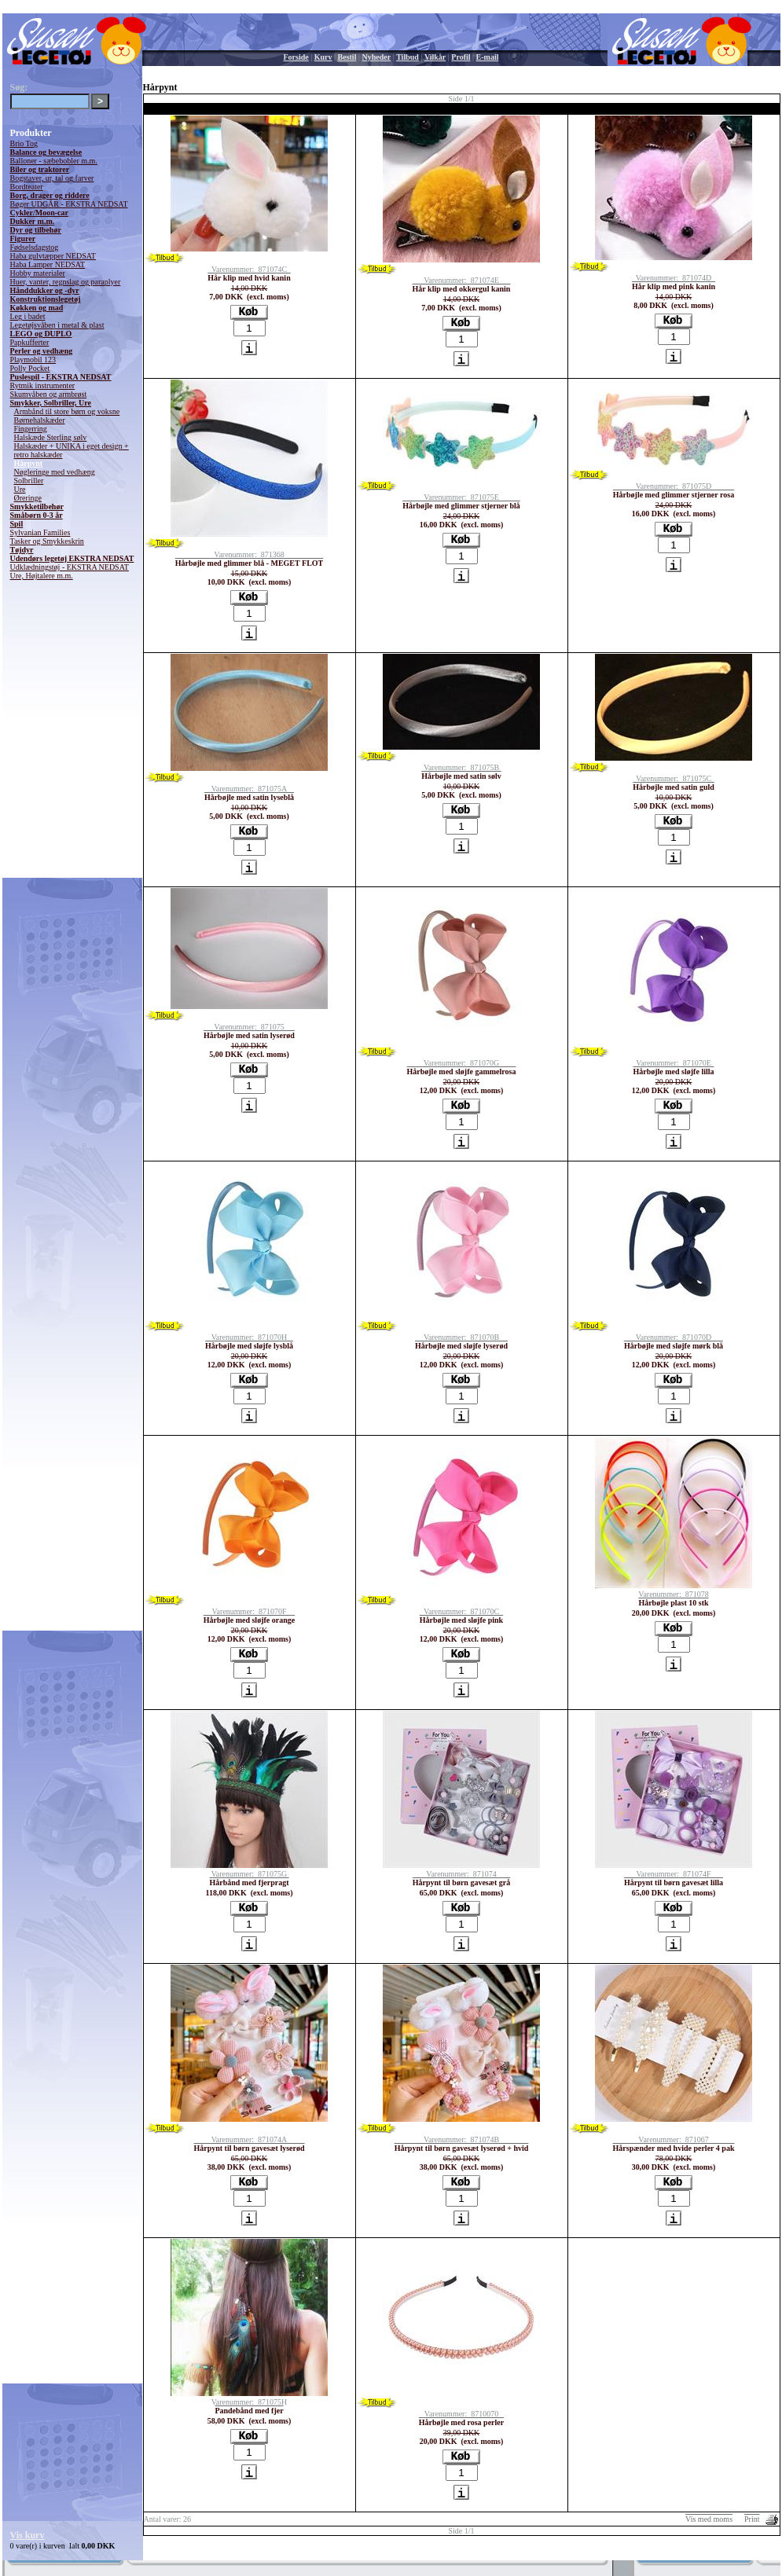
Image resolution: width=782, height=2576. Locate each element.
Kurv (323, 57)
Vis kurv (27, 2535)
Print (751, 2519)
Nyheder (376, 57)
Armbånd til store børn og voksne (67, 411)
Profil (460, 57)
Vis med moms (708, 2519)
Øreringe (28, 498)
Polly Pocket (30, 368)
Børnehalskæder (39, 420)
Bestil (347, 57)
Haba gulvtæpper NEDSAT (53, 255)
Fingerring (30, 428)
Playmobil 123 (33, 359)
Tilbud (407, 57)
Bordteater (26, 186)
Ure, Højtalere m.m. (41, 575)
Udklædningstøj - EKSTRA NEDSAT (69, 567)
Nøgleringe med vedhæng (54, 472)
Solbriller (29, 480)
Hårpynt (28, 463)
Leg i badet (28, 316)
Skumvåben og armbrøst (48, 394)
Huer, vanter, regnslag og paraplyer (65, 281)
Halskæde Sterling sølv (50, 437)
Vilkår (435, 57)
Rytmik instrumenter (42, 385)
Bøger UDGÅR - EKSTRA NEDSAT (69, 204)
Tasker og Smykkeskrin (47, 541)
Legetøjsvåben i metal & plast (57, 325)
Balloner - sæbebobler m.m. (53, 160)
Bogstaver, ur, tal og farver (52, 178)
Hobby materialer (37, 273)
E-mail (487, 57)
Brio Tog (24, 143)
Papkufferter (30, 342)
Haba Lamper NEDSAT (48, 264)
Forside (296, 57)
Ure (20, 489)
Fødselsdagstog (34, 247)
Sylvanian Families (40, 532)
